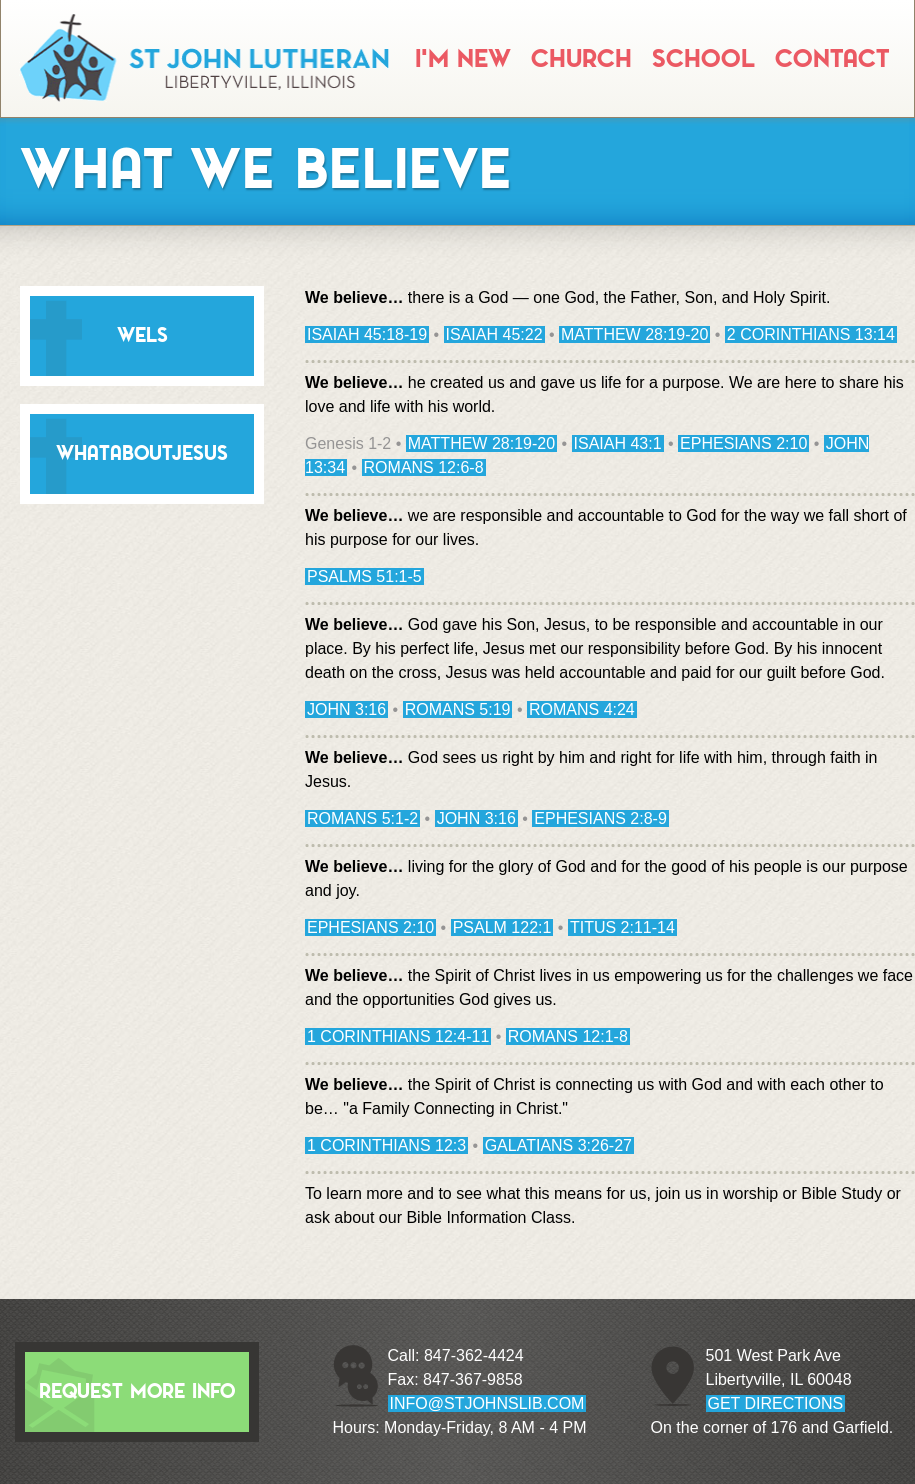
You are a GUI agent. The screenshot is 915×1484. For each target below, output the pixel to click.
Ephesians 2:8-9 (600, 818)
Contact (832, 59)
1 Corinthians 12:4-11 (398, 1036)
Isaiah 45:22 (494, 334)
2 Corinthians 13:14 (811, 334)
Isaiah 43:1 (618, 443)
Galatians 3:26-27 (558, 1145)
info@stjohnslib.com (487, 1403)
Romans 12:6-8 (424, 467)
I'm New (463, 59)
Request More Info (137, 1391)
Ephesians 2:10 (743, 443)
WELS (142, 335)
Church (581, 59)
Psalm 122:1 (502, 927)
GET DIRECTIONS (776, 1403)
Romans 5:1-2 (362, 818)
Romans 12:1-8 (568, 1036)
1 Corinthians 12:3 (386, 1145)
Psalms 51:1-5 (364, 576)
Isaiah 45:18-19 (367, 334)
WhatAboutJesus (142, 453)
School (703, 59)
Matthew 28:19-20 (634, 334)
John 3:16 (346, 709)
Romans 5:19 (458, 709)
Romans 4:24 (582, 709)
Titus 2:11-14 (622, 927)
